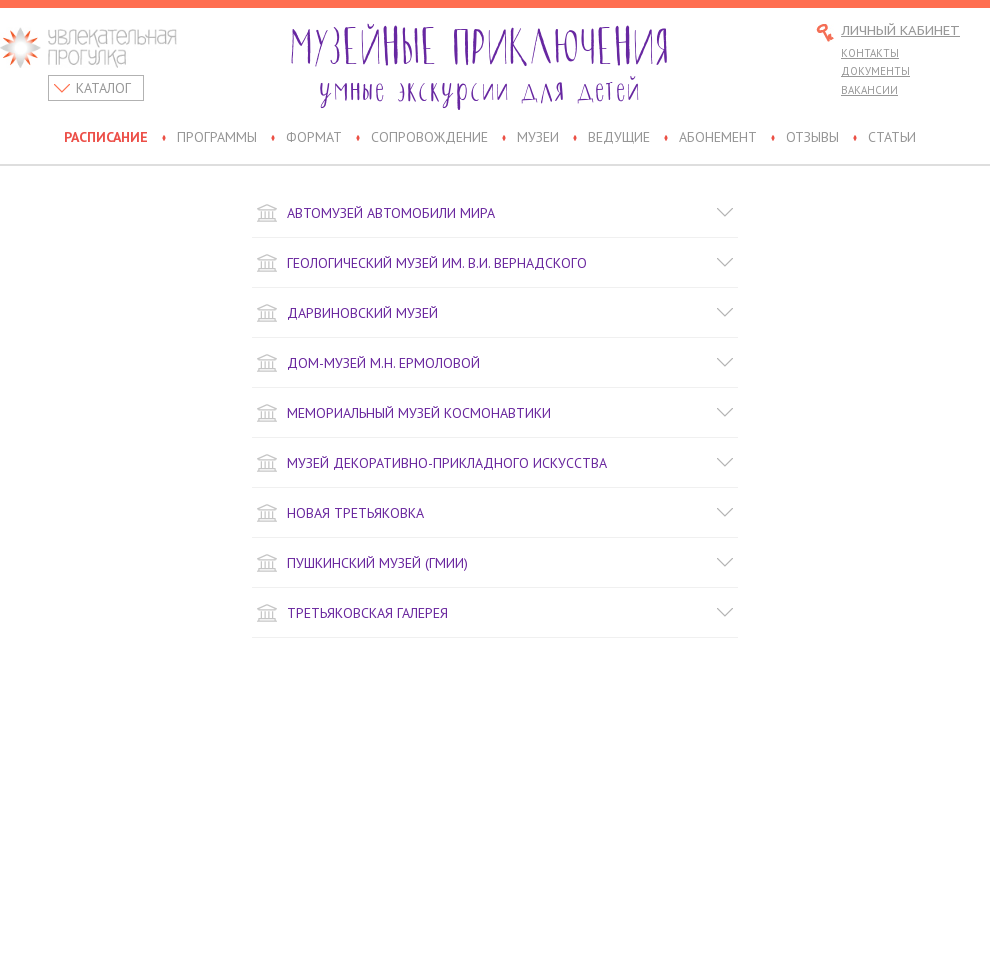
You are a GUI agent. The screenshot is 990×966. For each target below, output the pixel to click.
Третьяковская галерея (495, 613)
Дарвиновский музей (495, 313)
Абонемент (718, 138)
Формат (314, 138)
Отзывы (812, 138)
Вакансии (869, 90)
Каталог (103, 88)
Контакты (870, 53)
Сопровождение (429, 138)
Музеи (538, 138)
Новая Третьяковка (495, 513)
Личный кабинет (900, 31)
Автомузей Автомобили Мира (495, 213)
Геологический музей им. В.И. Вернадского (495, 263)
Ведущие (619, 138)
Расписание (106, 138)
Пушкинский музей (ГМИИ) (495, 563)
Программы (217, 138)
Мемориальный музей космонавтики (495, 413)
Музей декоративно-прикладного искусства (495, 463)
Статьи (892, 138)
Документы (875, 71)
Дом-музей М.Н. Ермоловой (495, 363)
